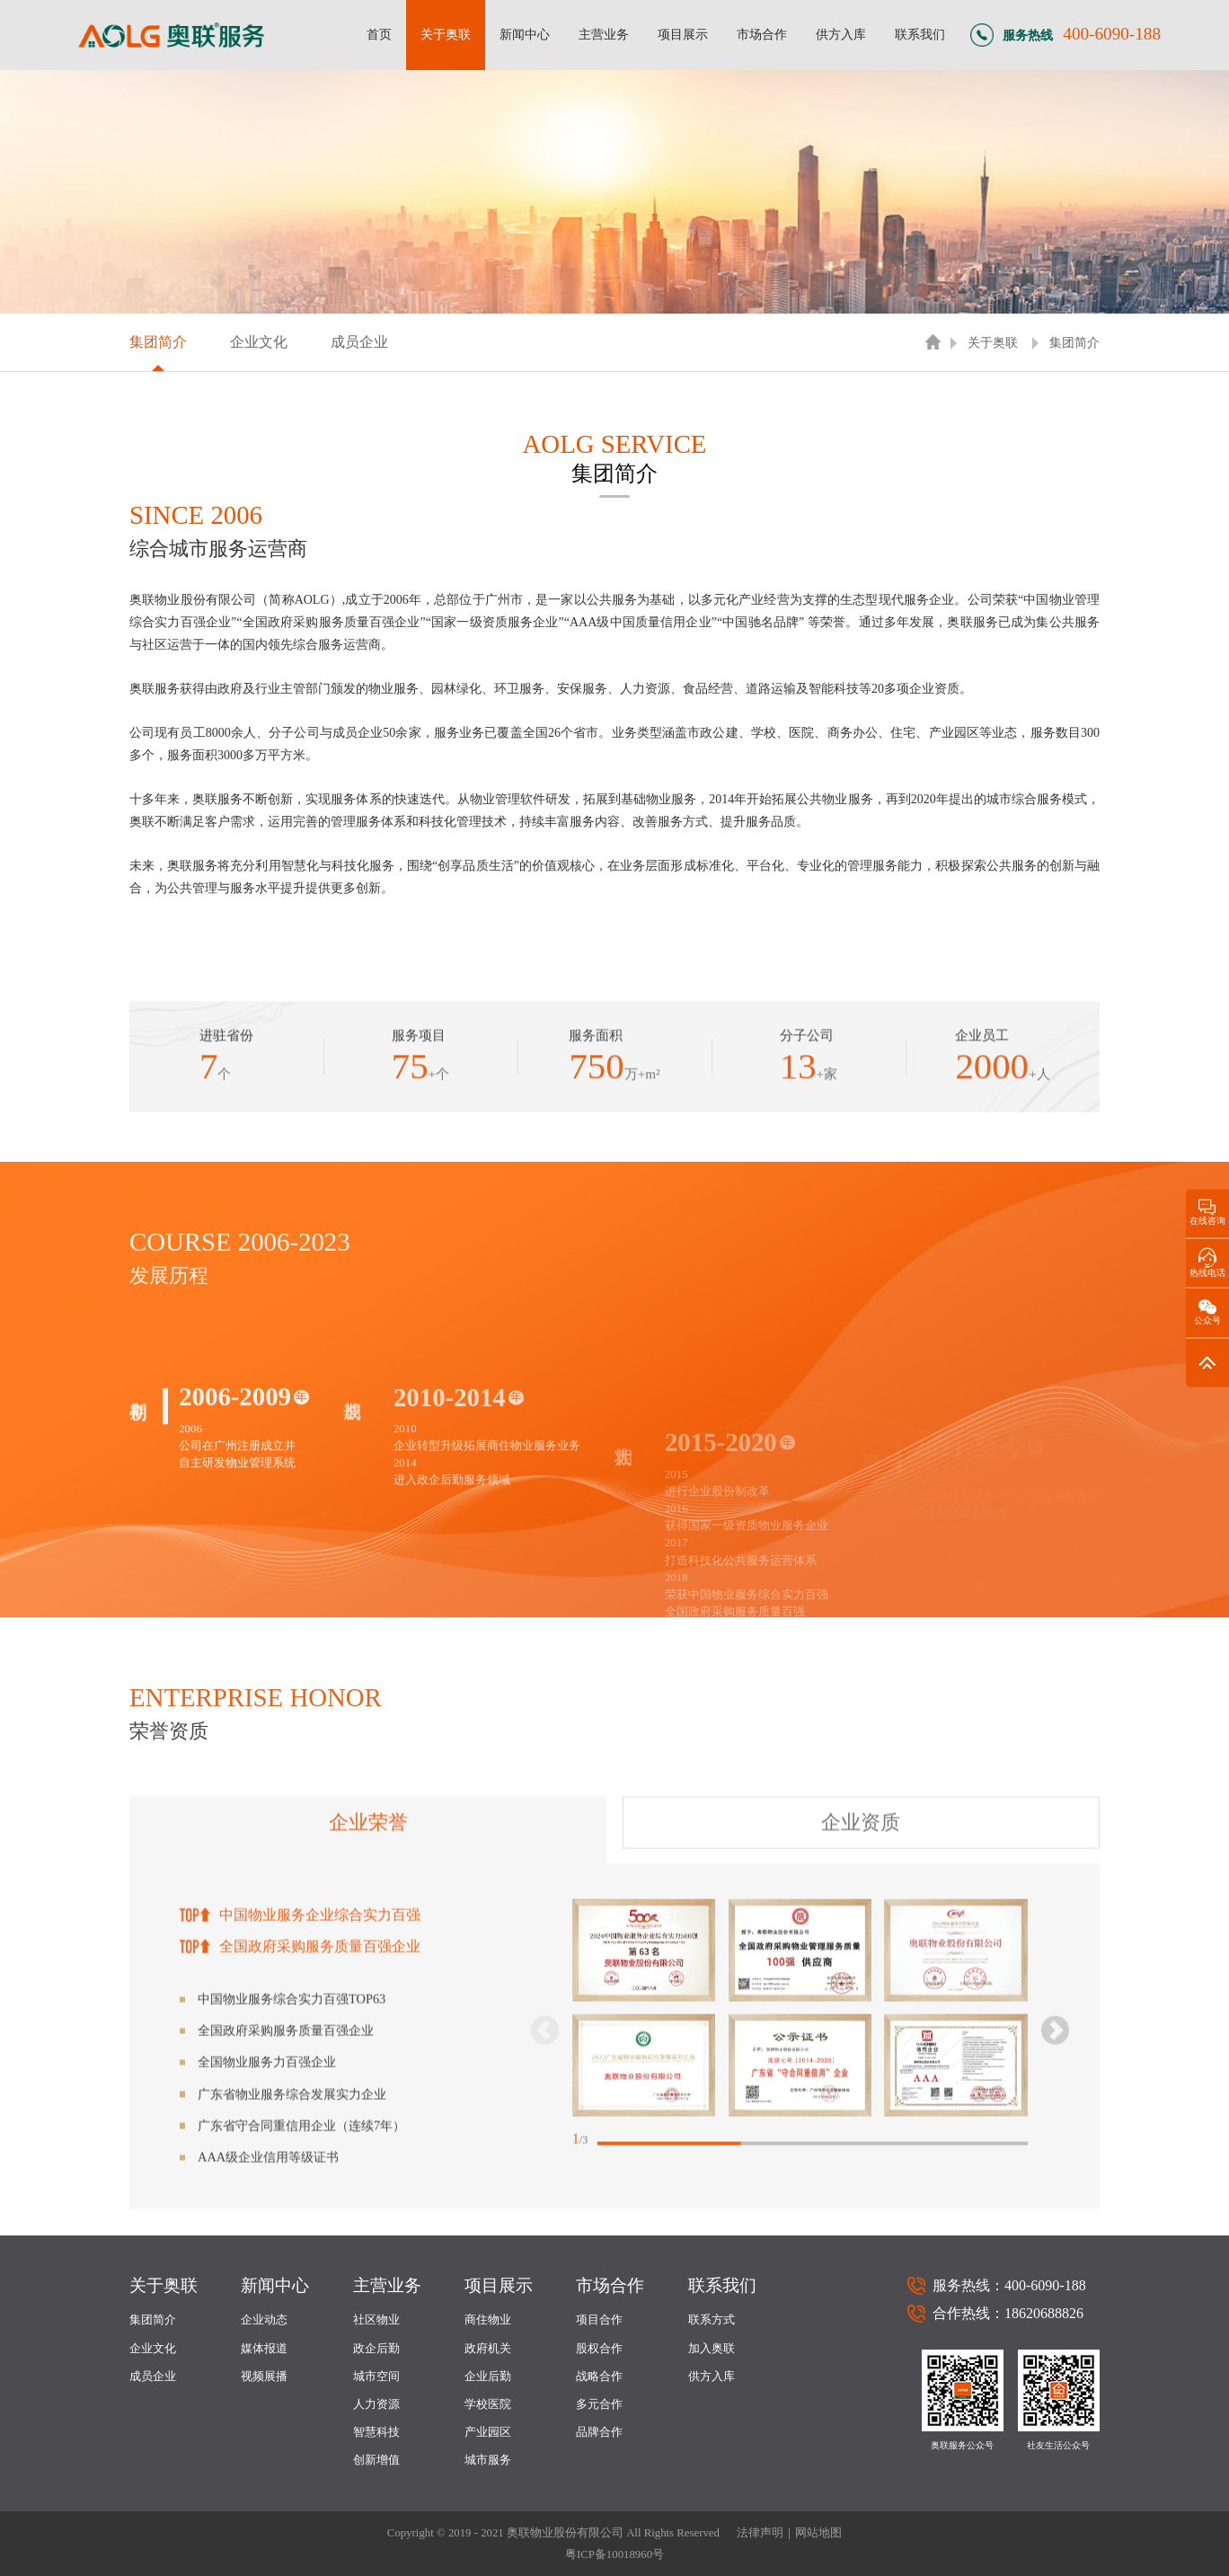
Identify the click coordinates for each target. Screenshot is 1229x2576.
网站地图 (818, 2533)
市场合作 (762, 34)
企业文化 (258, 342)
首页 (379, 34)
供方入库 (841, 34)
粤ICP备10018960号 (614, 2554)
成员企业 (359, 342)
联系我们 (920, 34)
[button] (1055, 2274)
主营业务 (604, 34)
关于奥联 (445, 34)
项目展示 (683, 34)
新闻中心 (525, 34)
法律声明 (760, 2533)
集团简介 (158, 342)
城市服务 (487, 2460)
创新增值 (376, 2460)
